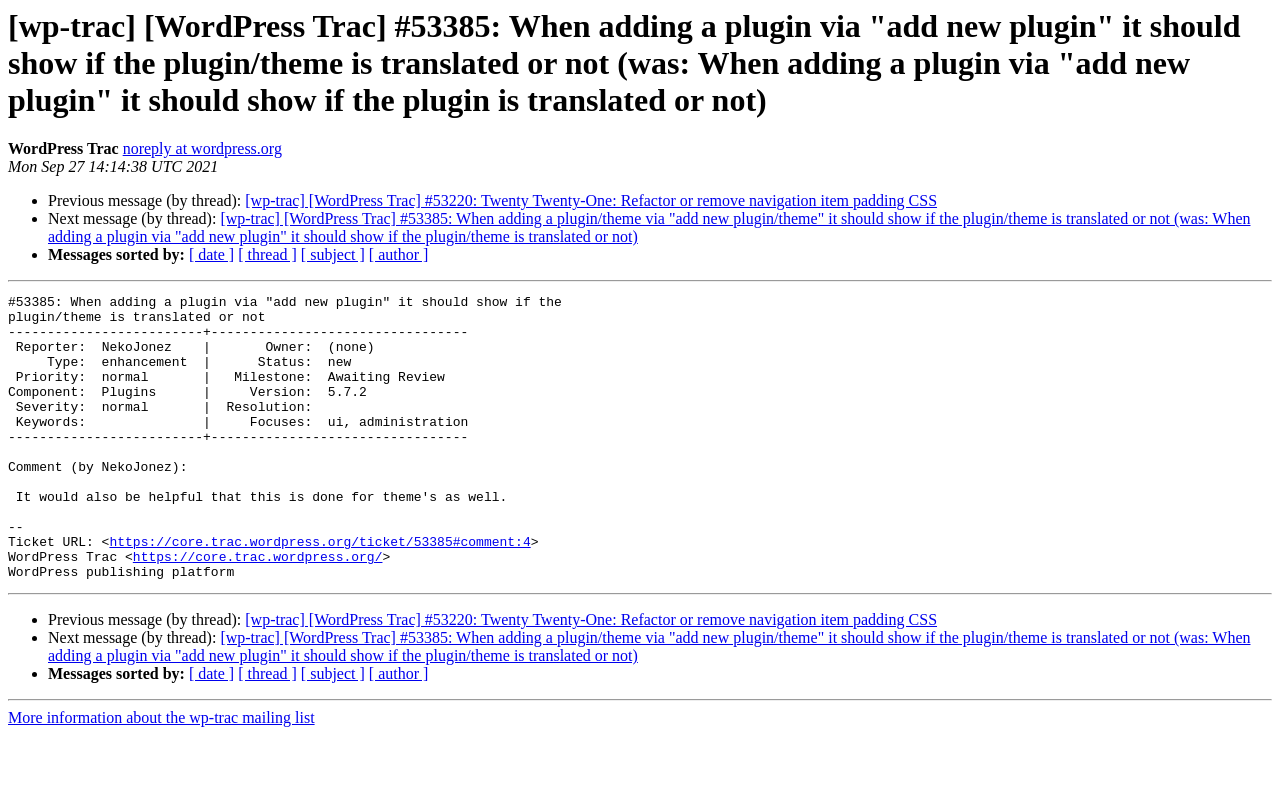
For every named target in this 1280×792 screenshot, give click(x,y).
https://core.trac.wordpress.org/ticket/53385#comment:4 (319, 592)
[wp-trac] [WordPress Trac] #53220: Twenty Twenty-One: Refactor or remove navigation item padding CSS (591, 200)
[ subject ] (333, 254)
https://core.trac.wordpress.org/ (258, 610)
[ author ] (399, 254)
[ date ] (211, 254)
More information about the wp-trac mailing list (161, 774)
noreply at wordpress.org (202, 148)
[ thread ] (267, 254)
